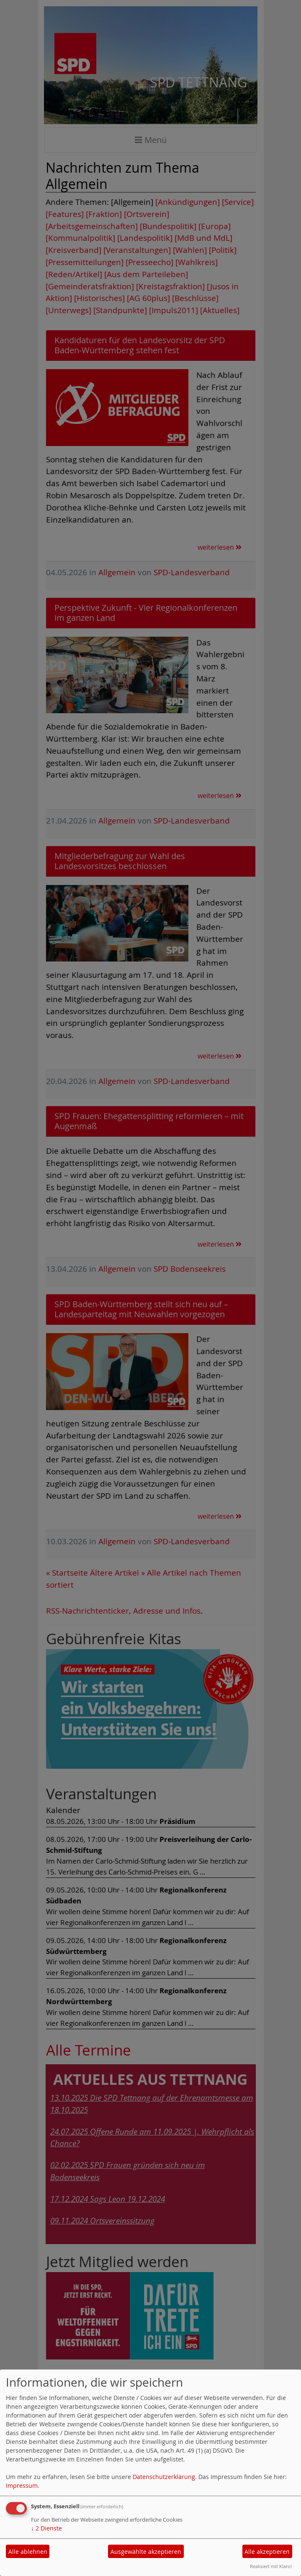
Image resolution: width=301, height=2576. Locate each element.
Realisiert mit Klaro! (271, 2566)
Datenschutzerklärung (164, 2477)
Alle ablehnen (27, 2552)
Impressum (22, 2485)
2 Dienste (46, 2528)
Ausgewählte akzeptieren (146, 2552)
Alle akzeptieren (267, 2552)
